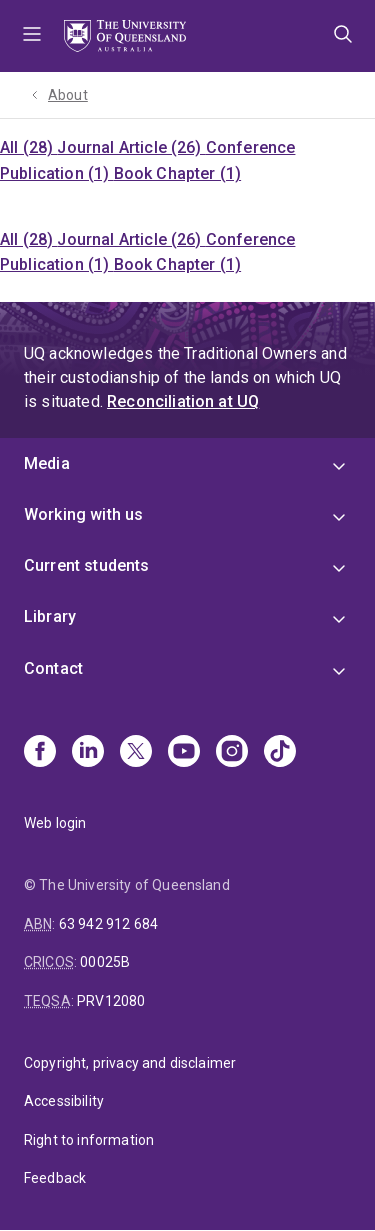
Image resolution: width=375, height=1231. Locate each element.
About (68, 95)
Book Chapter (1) (178, 173)
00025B (105, 962)
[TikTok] (280, 753)
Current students (87, 565)
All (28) (28, 147)
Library (50, 616)
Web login (55, 823)
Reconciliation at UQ (183, 401)
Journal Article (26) (131, 147)
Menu (32, 36)
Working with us (83, 514)
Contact (53, 668)
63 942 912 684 (108, 924)
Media (47, 463)
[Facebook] (40, 753)
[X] (136, 753)
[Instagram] (232, 753)
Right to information (89, 1140)
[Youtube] (184, 753)
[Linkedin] (88, 753)
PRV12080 (111, 1001)
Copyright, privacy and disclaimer (130, 1063)
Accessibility (64, 1101)
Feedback (55, 1178)
